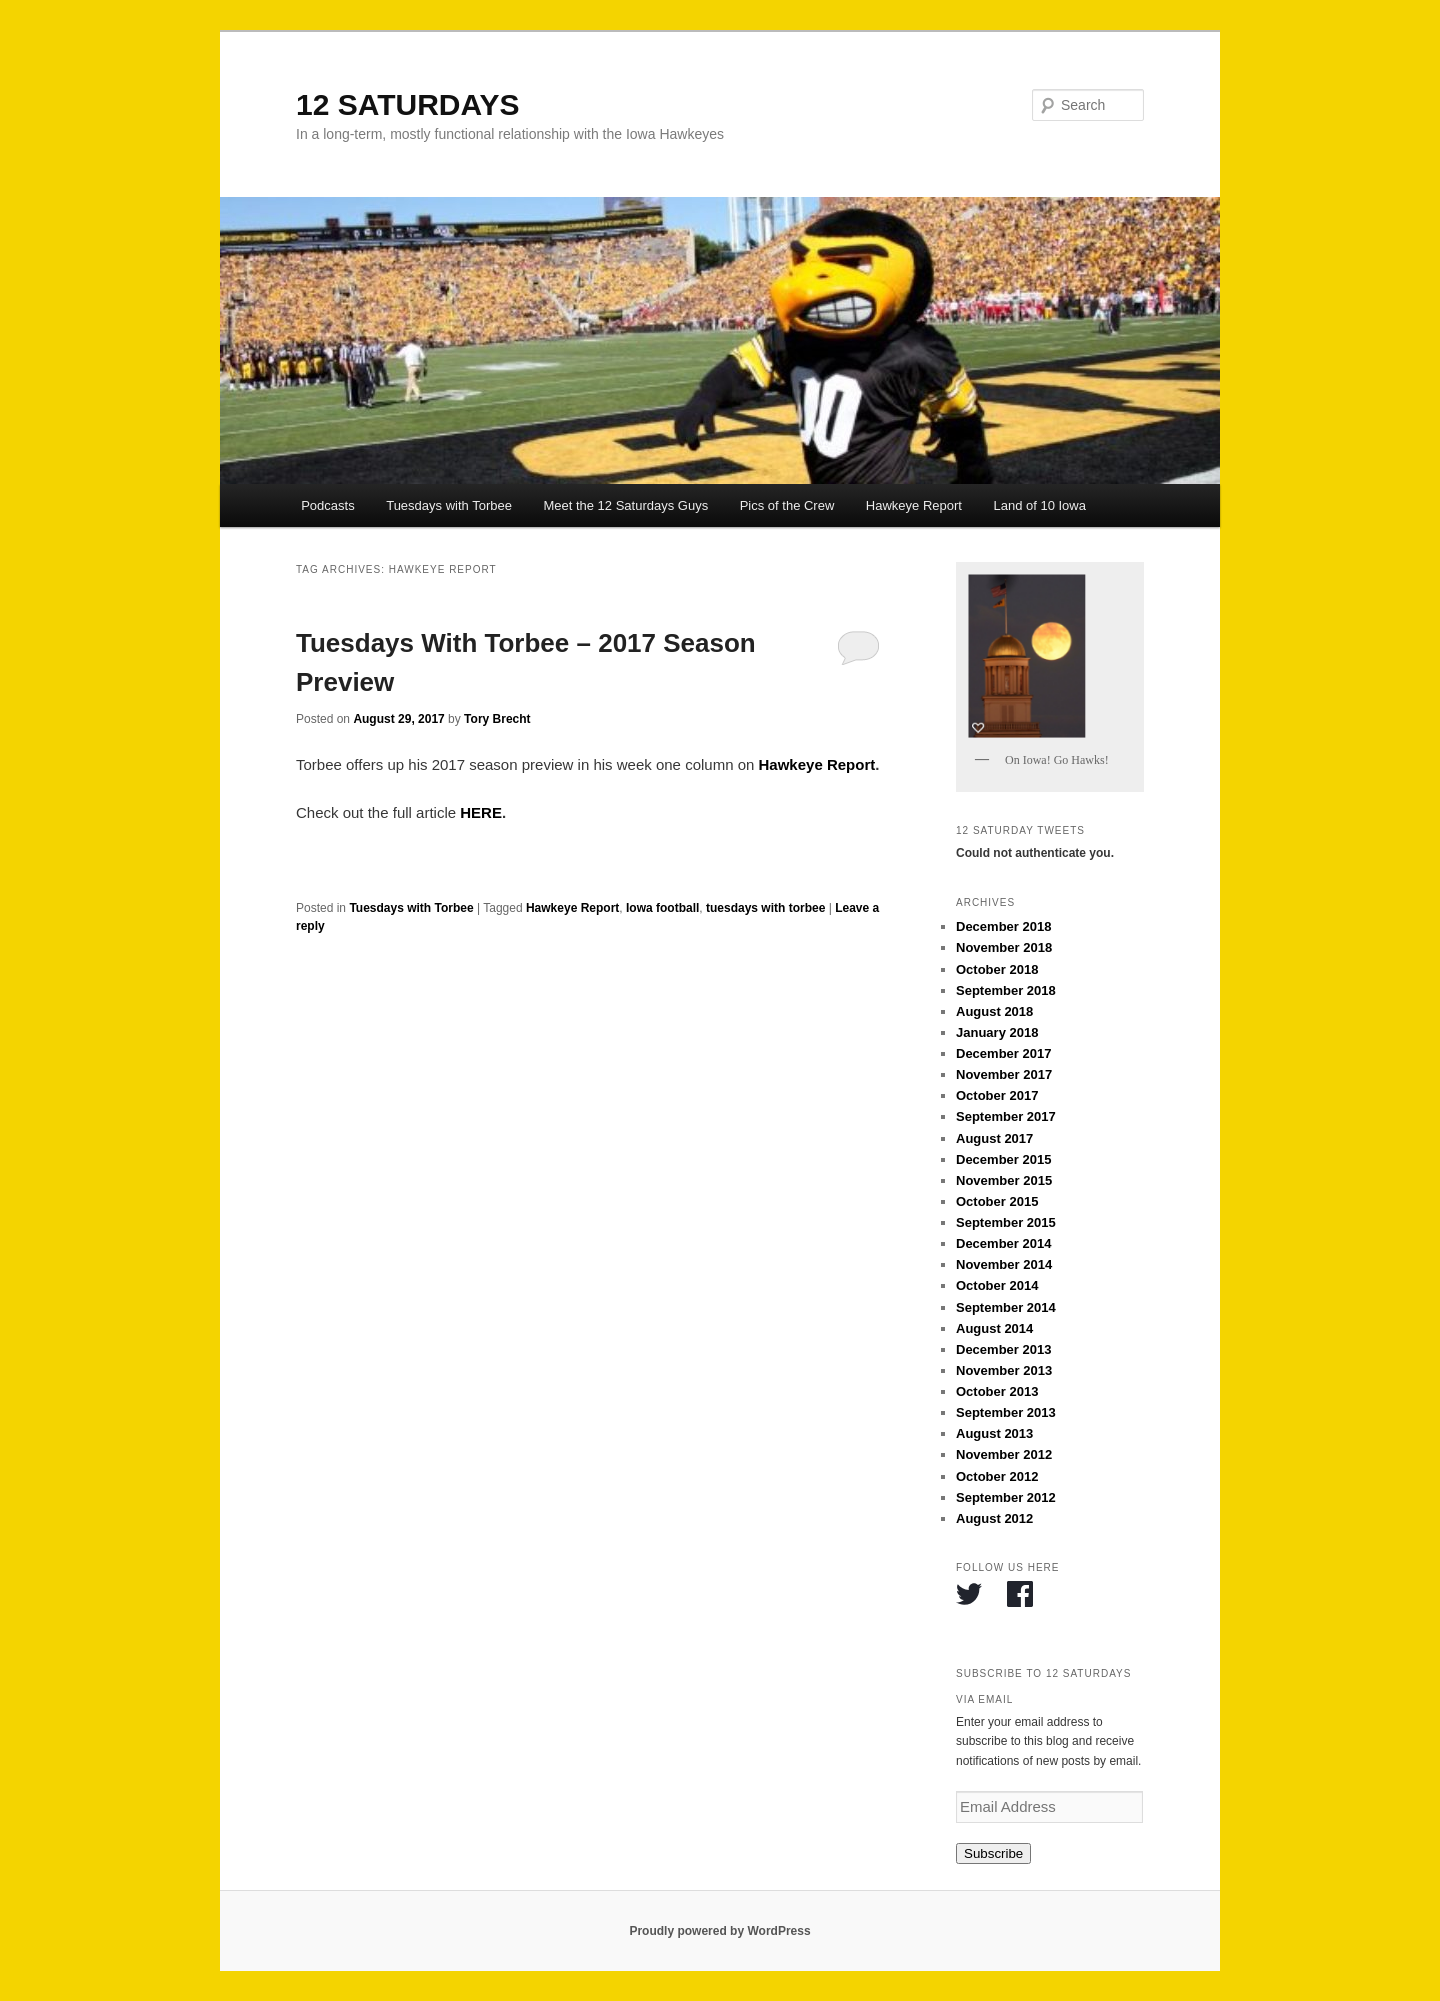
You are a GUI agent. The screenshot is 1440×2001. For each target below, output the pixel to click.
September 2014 (1006, 1307)
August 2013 (994, 1433)
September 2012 (1006, 1497)
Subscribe (993, 1853)
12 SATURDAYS (407, 104)
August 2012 (994, 1518)
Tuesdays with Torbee (449, 505)
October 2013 (997, 1391)
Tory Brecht (497, 719)
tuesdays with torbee (765, 908)
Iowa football (662, 908)
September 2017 (1006, 1116)
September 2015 (1006, 1222)
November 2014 (1004, 1264)
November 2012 (1004, 1454)
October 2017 (997, 1095)
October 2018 (997, 969)
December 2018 (1003, 926)
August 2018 (994, 1011)
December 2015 (1003, 1159)
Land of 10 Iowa (1039, 505)
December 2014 (1003, 1243)
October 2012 (997, 1476)
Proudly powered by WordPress (719, 1931)
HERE (481, 812)
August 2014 (994, 1328)
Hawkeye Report (914, 505)
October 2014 (997, 1285)
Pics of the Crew (787, 505)
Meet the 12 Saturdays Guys (625, 505)
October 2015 (997, 1201)
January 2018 (997, 1032)
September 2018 (1006, 990)
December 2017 (1003, 1053)
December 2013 (1003, 1349)
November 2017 (1004, 1074)
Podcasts (327, 505)
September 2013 (1006, 1412)
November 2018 (1004, 947)
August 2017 (994, 1138)
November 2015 (1004, 1180)
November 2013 (1004, 1370)
